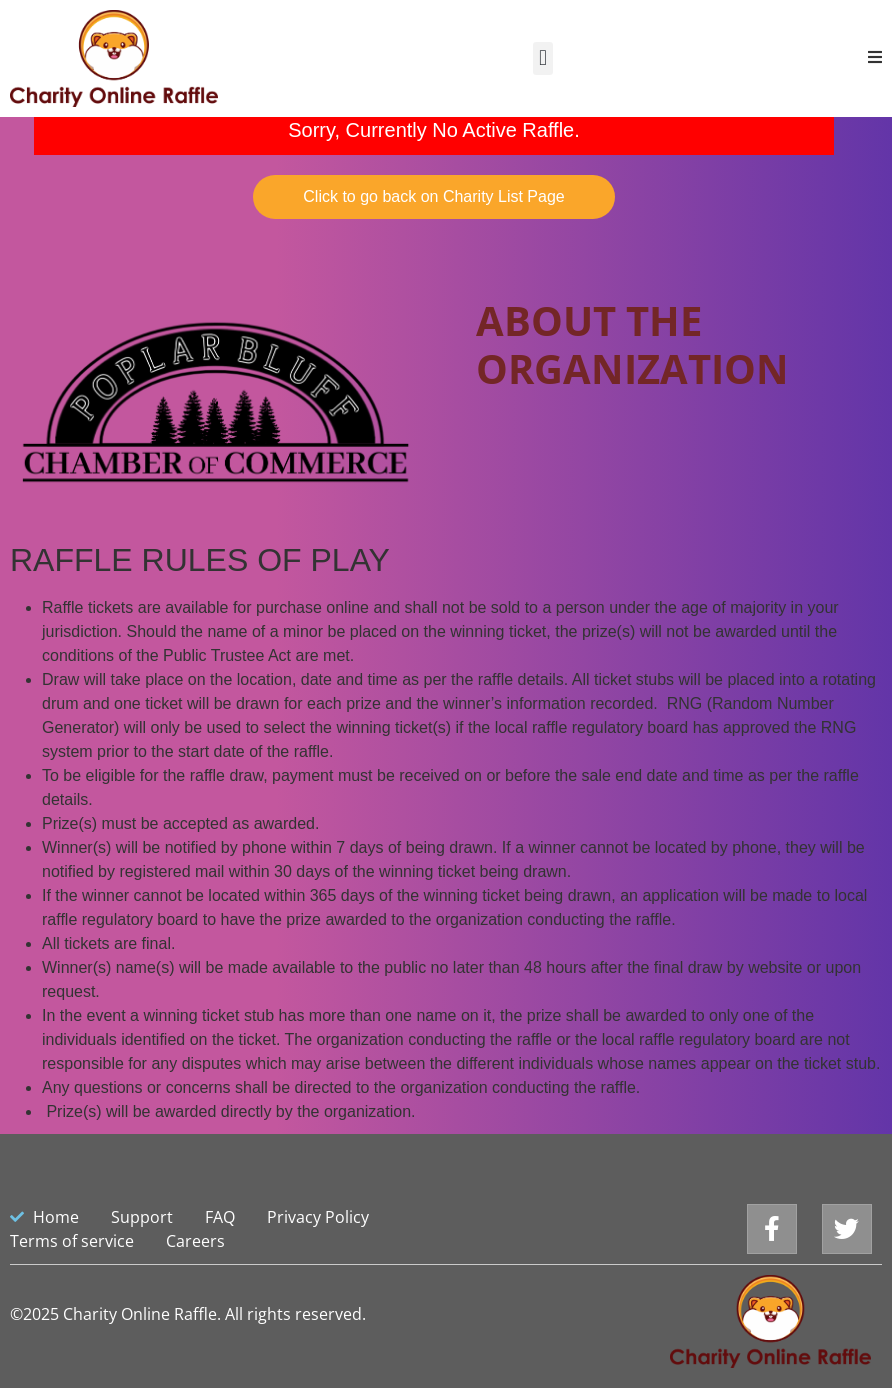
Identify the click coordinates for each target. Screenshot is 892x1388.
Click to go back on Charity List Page (433, 196)
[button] (542, 58)
